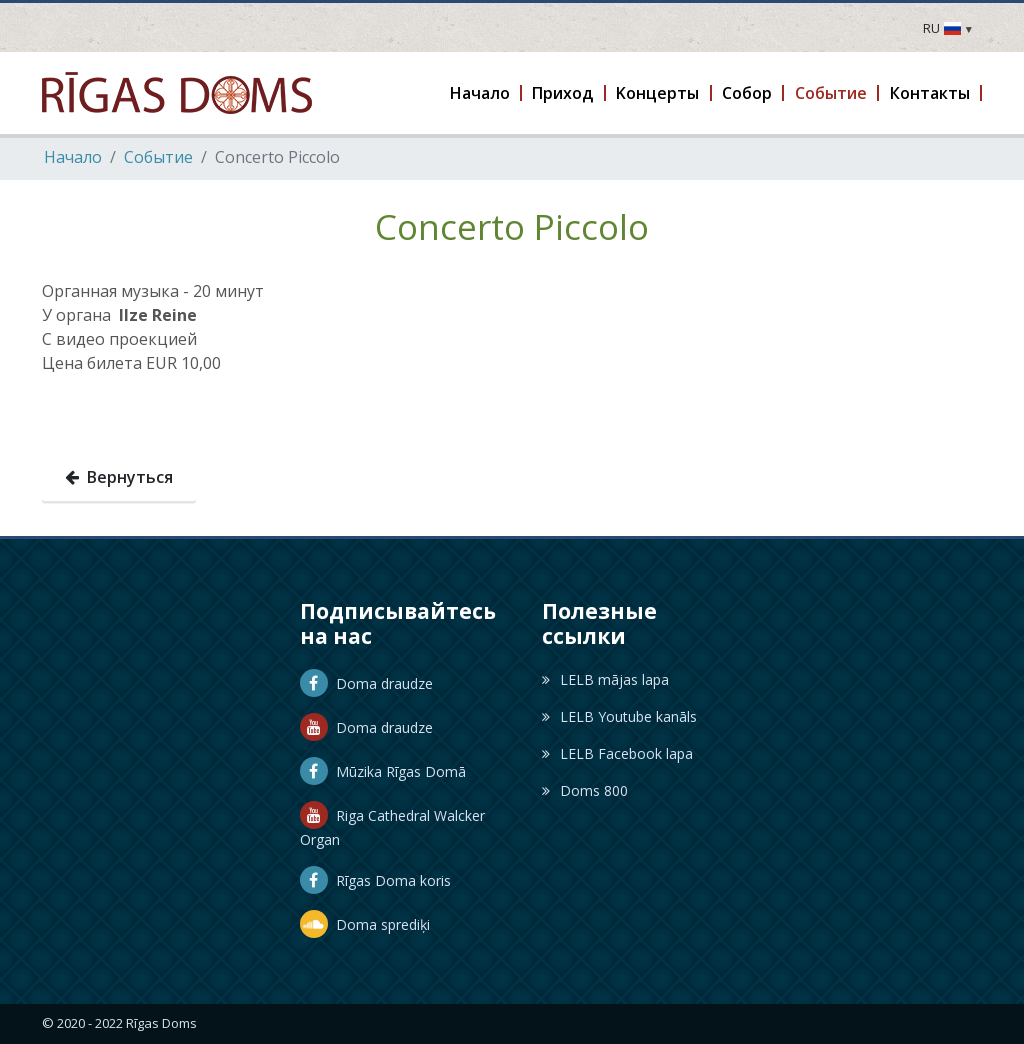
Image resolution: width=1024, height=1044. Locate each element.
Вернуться (119, 477)
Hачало (73, 157)
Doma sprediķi (365, 924)
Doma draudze (366, 683)
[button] (480, 93)
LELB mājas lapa (605, 679)
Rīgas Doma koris (375, 880)
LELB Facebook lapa (617, 753)
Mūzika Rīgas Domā (383, 771)
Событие (158, 157)
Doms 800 (585, 790)
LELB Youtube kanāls (619, 716)
